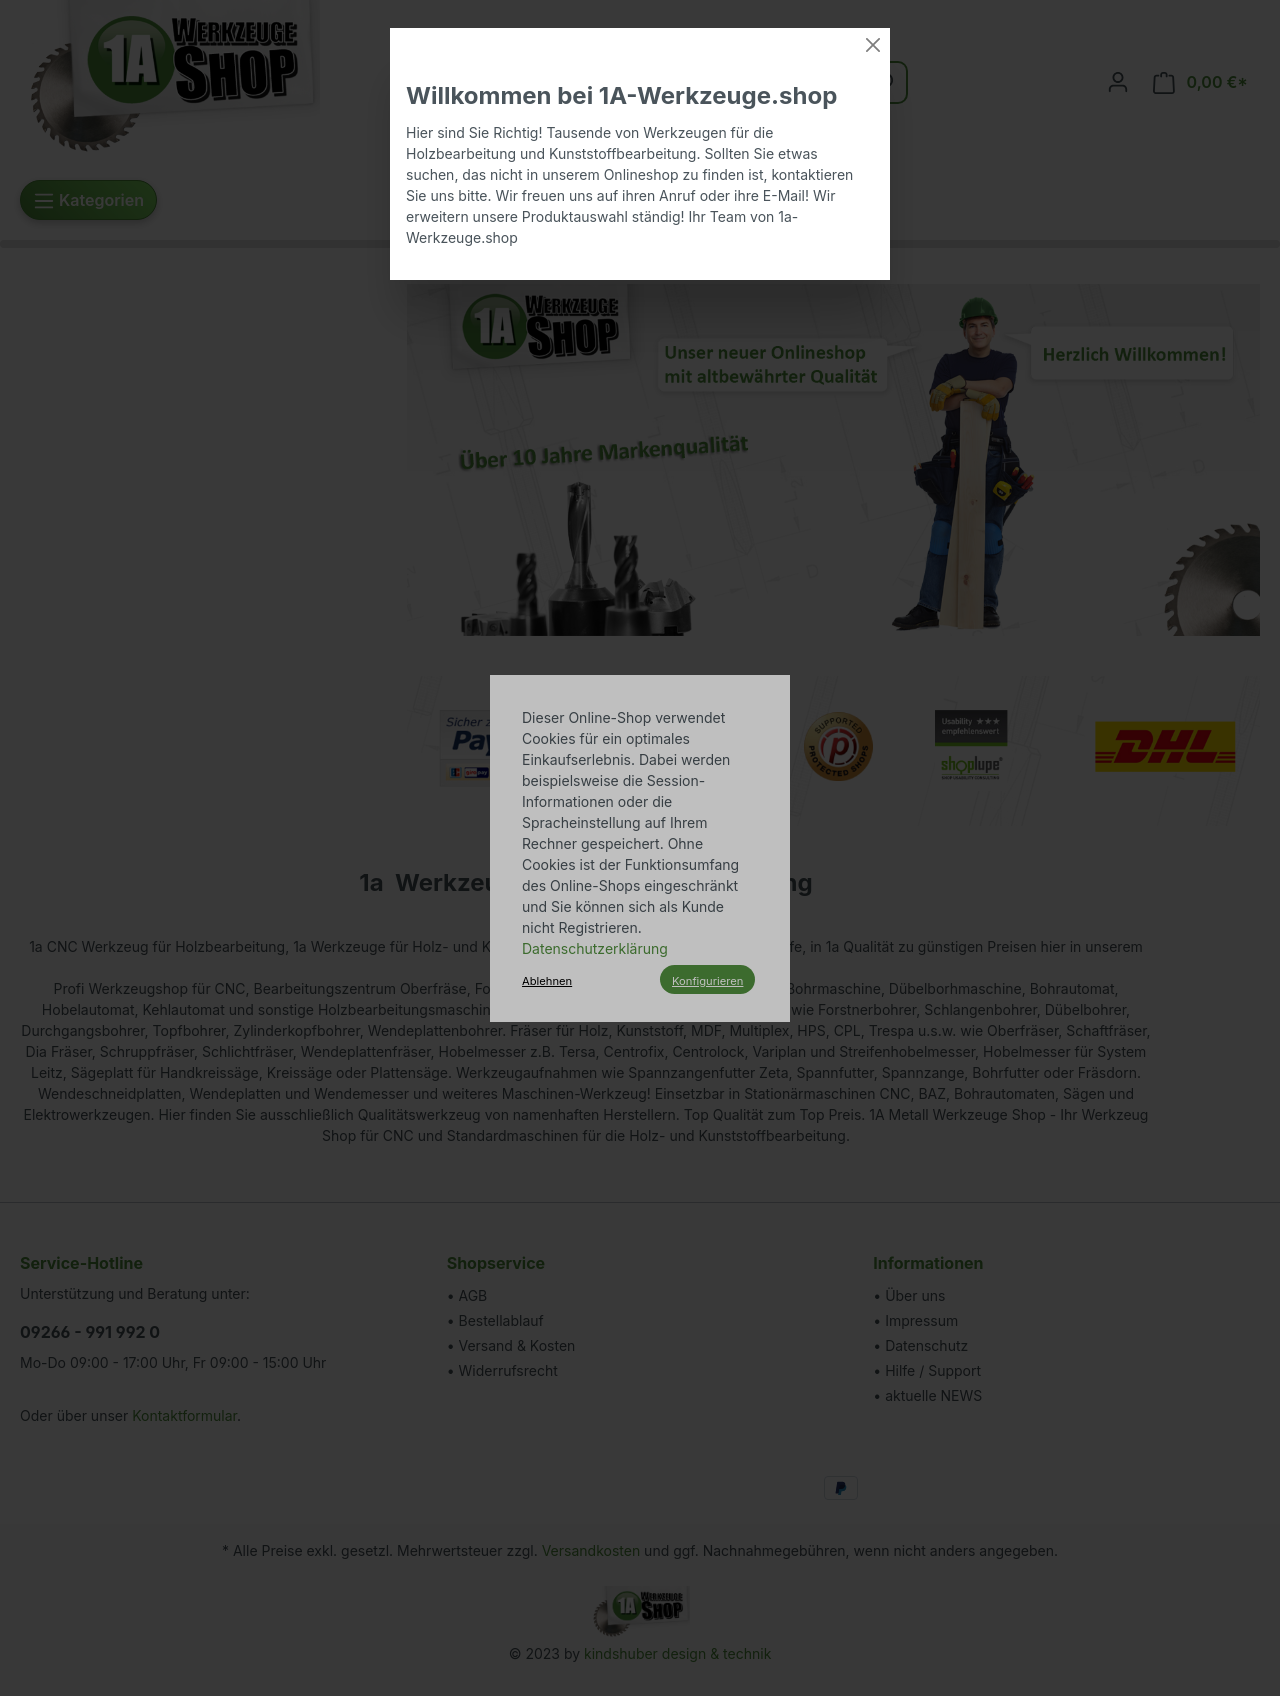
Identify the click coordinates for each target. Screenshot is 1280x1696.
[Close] (873, 45)
